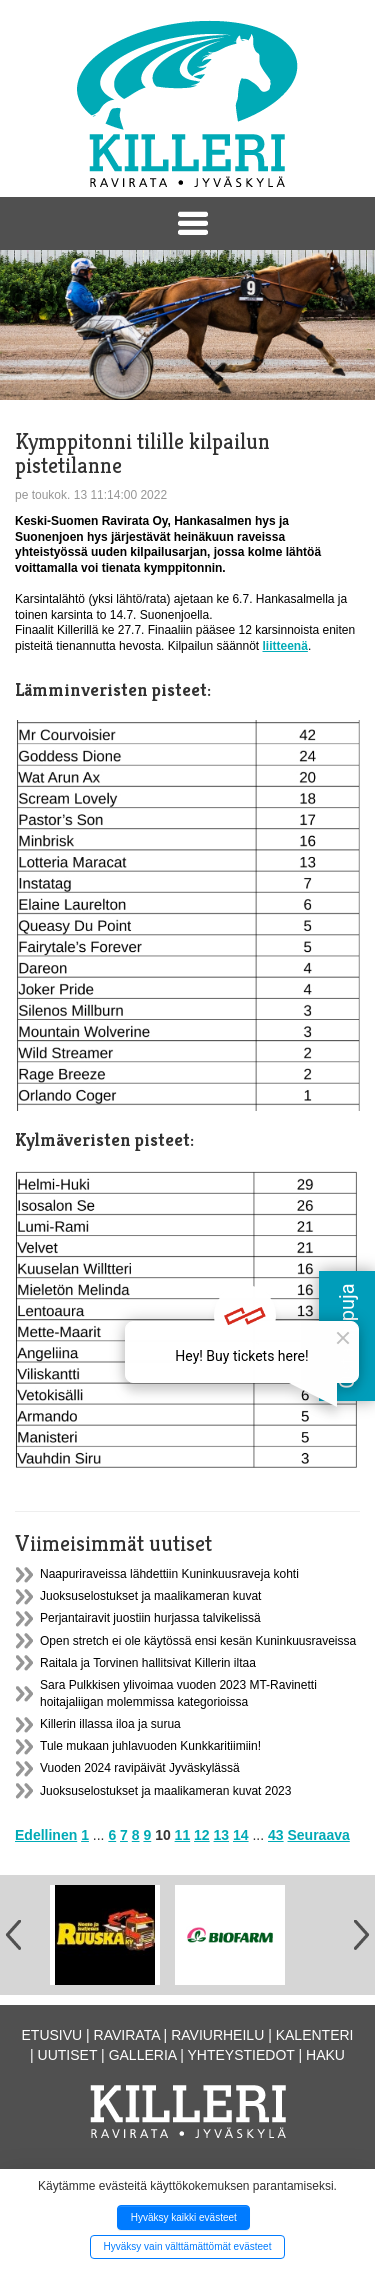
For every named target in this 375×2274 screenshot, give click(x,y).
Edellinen (46, 1835)
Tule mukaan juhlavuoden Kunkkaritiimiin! (150, 1746)
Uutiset (68, 2055)
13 (222, 1835)
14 (241, 1835)
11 (183, 1835)
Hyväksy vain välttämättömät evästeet (188, 2246)
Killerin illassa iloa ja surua (110, 1724)
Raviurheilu (217, 2035)
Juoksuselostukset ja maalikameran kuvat (150, 1596)
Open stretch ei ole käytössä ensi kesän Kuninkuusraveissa (198, 1641)
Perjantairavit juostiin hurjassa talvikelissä (150, 1618)
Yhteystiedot (241, 2055)
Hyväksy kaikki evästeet (184, 2217)
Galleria (143, 2055)
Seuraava (319, 1835)
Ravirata (127, 2035)
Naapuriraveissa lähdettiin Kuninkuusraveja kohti (169, 1574)
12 (202, 1835)
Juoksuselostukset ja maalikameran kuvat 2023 (165, 1791)
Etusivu (52, 2035)
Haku (325, 2055)
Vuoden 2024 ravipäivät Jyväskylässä (140, 1768)
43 (276, 1835)
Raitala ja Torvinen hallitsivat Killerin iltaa (148, 1663)
